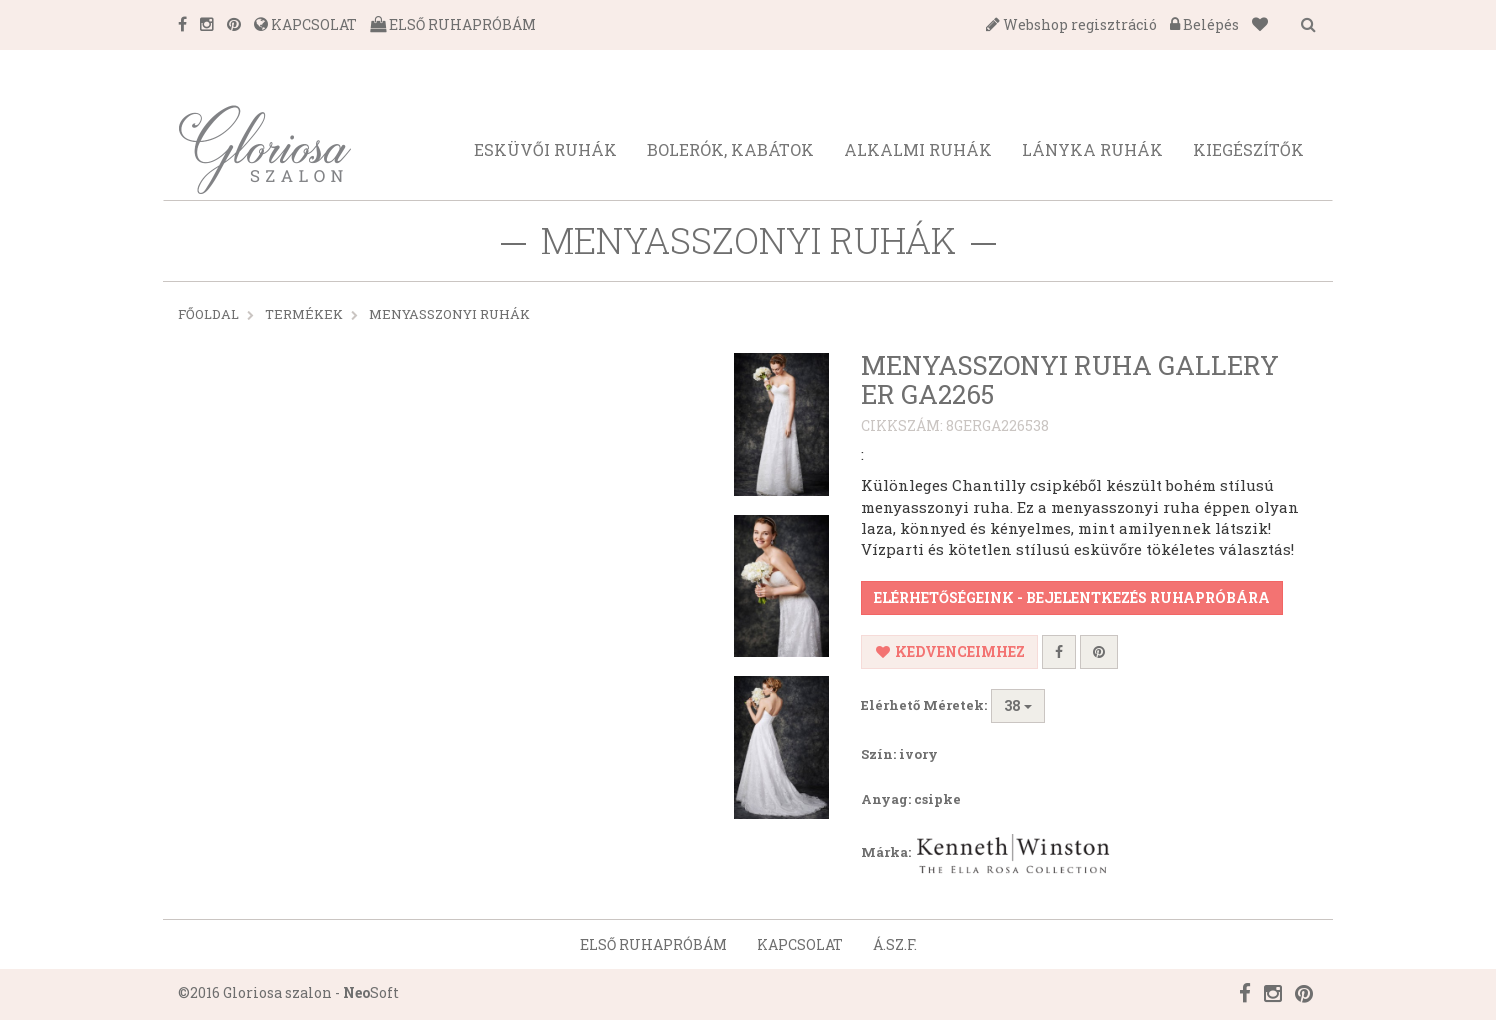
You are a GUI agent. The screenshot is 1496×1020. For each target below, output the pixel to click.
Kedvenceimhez (949, 651)
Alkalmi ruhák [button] (918, 149)
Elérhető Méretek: (924, 705)
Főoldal (208, 314)
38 (1018, 705)
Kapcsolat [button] (800, 944)
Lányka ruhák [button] (1092, 149)
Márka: (987, 854)
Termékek (304, 314)
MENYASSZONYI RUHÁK (449, 314)
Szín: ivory (899, 754)
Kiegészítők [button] (1248, 149)
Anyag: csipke (911, 799)
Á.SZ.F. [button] (895, 944)
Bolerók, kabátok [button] (730, 149)
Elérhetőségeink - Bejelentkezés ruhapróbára (1072, 597)
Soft (371, 992)
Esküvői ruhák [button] (545, 149)
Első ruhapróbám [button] (653, 944)
